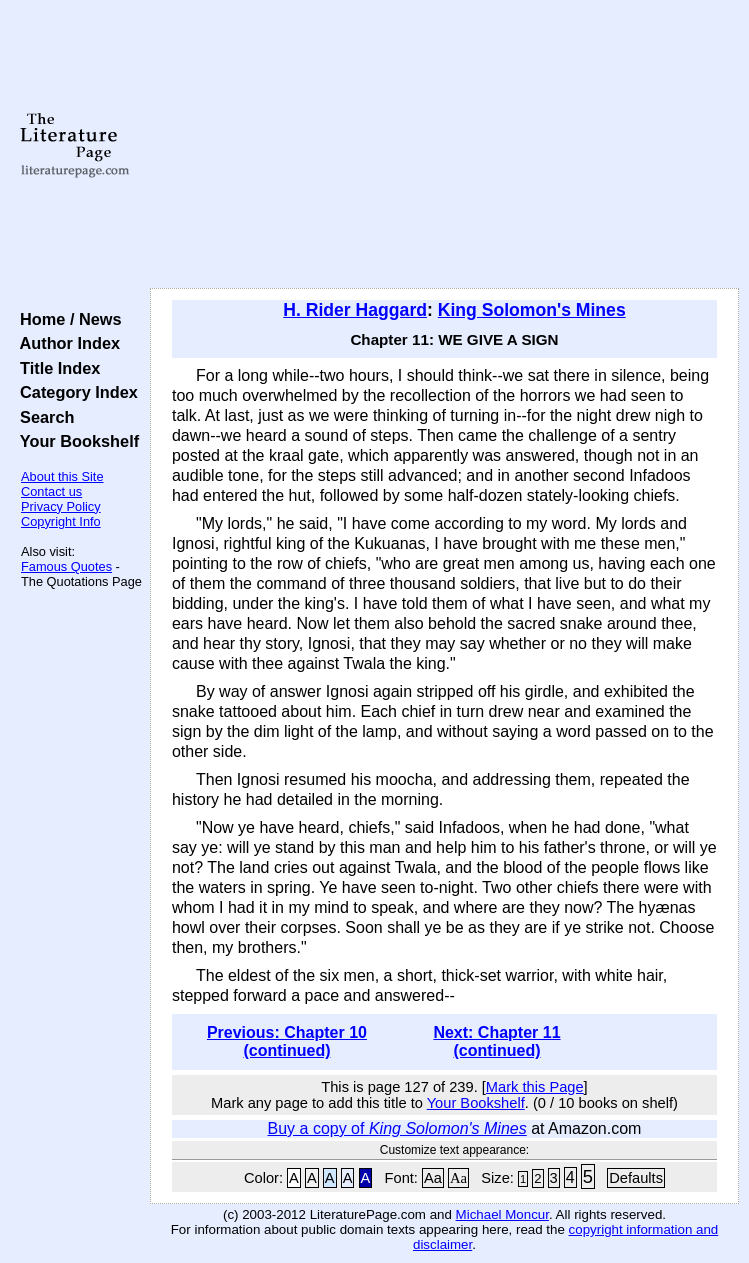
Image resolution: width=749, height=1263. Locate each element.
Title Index (55, 368)
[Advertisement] (444, 145)
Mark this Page (535, 1087)
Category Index (74, 392)
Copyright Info (61, 521)
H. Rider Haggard (355, 310)
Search (42, 417)
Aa (433, 1178)
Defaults (636, 1178)
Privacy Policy (61, 506)
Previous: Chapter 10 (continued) (287, 1041)
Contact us (51, 491)
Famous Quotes (66, 566)
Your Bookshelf (75, 441)
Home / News (66, 319)
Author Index (65, 343)
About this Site (62, 476)
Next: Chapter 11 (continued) (496, 1041)
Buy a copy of (397, 1128)
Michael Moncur (502, 1214)
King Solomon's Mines (532, 310)
